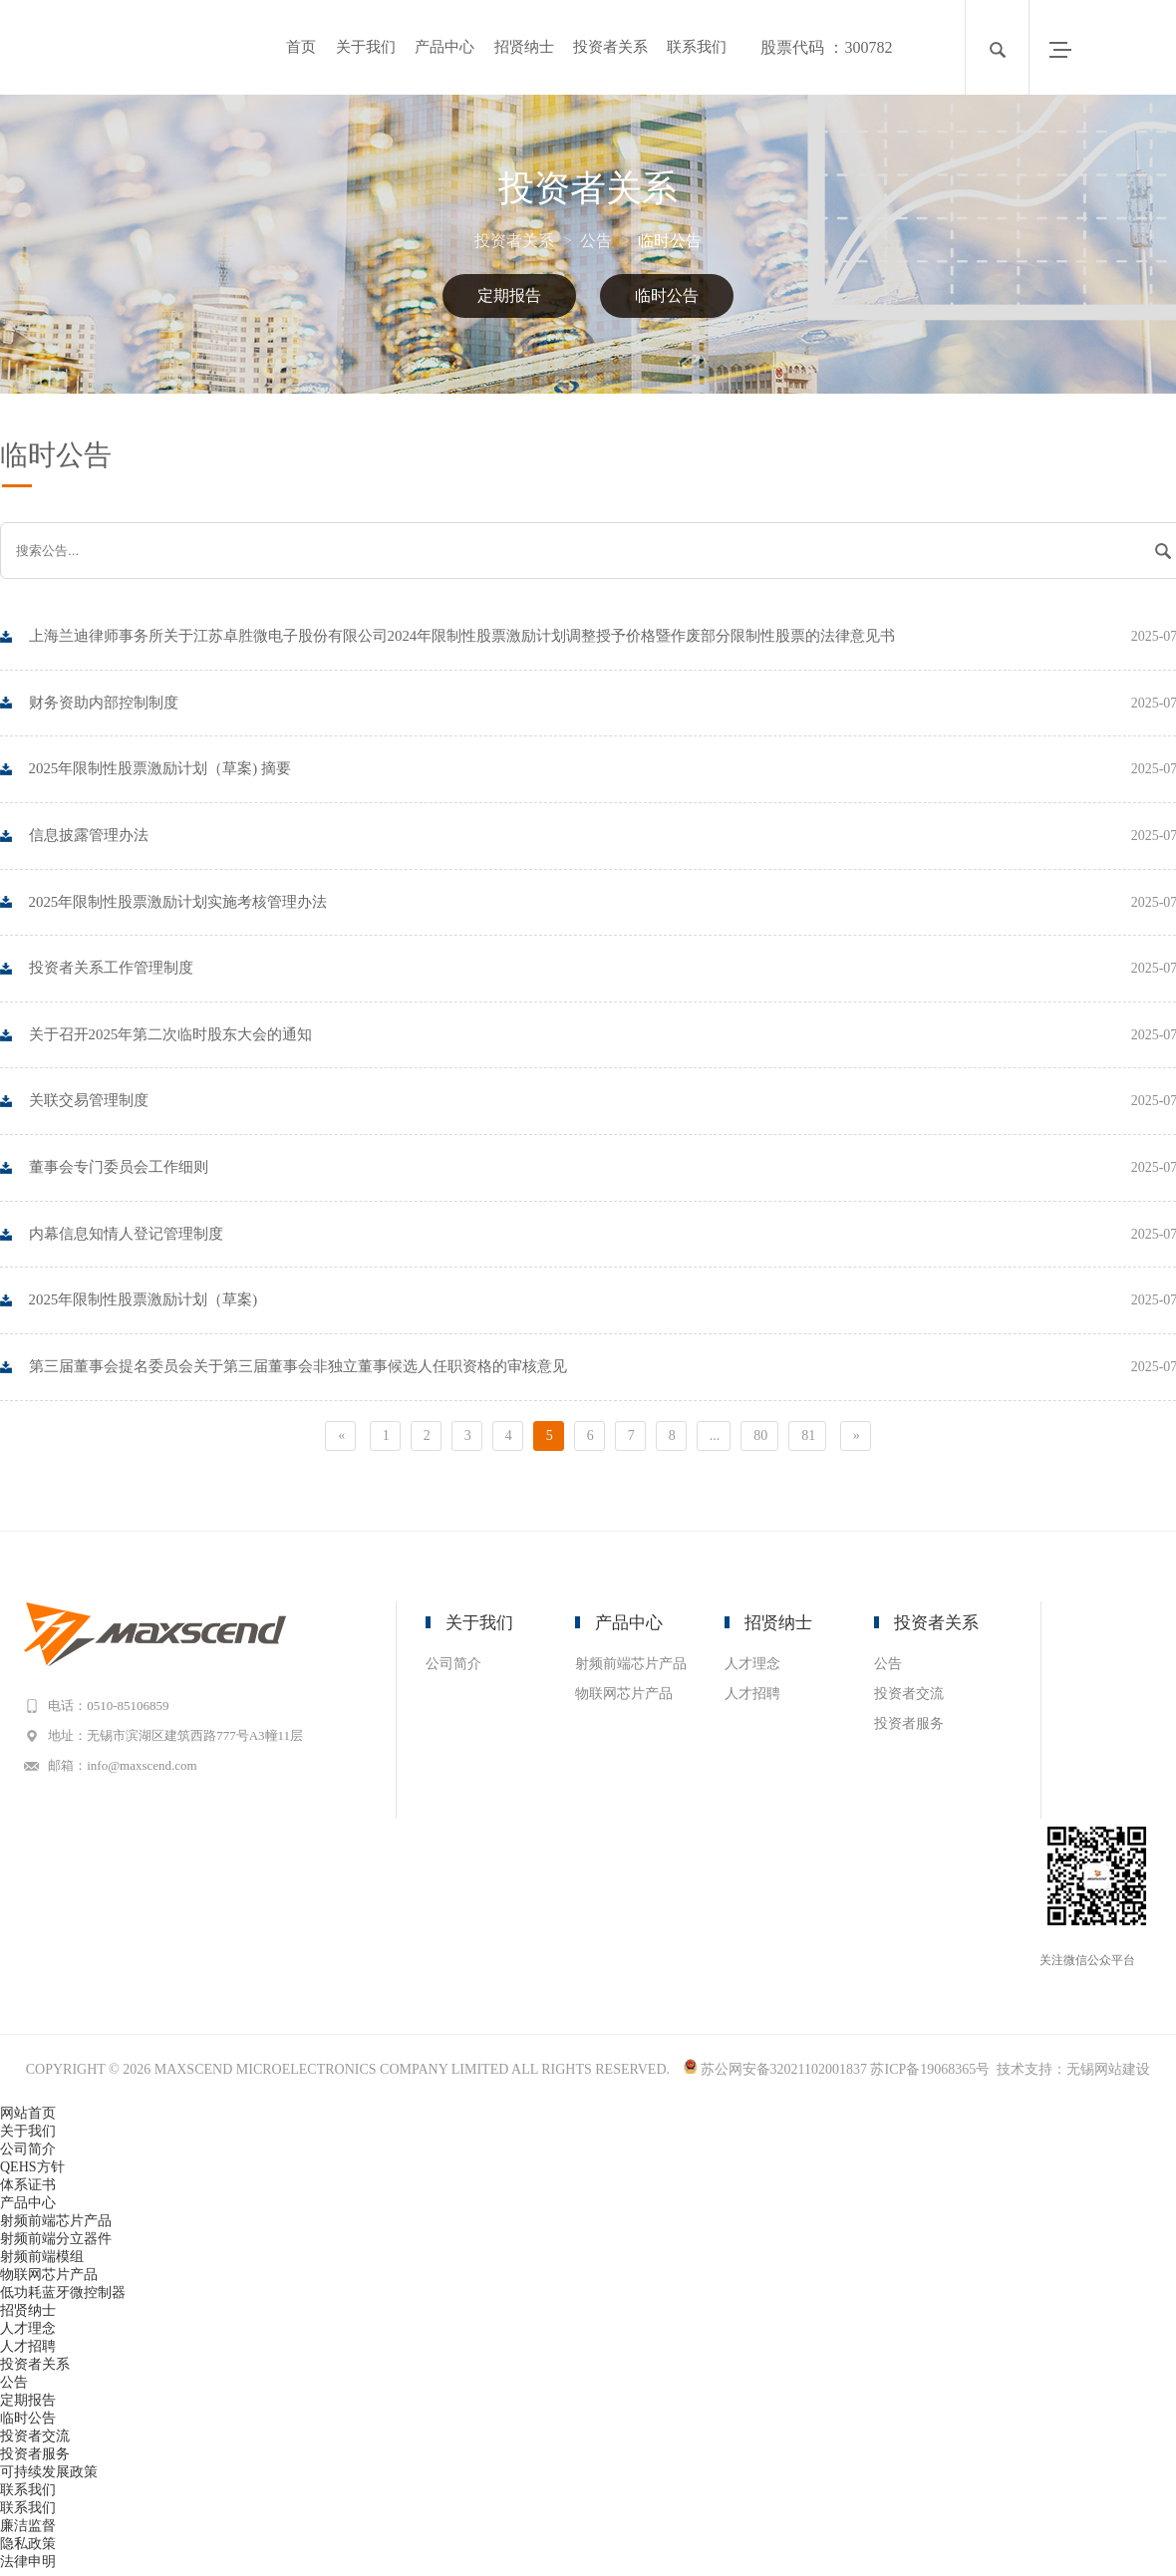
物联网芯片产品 (624, 1697)
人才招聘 (752, 1697)
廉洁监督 (28, 2530)
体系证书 (28, 2189)
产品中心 (444, 47)
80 (760, 1439)
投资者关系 (610, 47)
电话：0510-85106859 (114, 1709)
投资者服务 (909, 1727)
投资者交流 (909, 1697)
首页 (301, 47)
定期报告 (509, 295)
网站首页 (28, 2118)
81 (808, 1439)
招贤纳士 (524, 47)
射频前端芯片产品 (631, 1667)
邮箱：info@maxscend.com (128, 1769)
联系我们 (697, 47)
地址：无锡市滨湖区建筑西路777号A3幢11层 (181, 1739)
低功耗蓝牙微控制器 (63, 2297)
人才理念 (752, 1667)
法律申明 (28, 2566)
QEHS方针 (32, 2171)
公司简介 (453, 1667)
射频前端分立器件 (56, 2243)
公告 (605, 240)
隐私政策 (28, 2548)
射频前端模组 (42, 2261)
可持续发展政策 (49, 2476)
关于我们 (366, 47)
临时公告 (670, 240)
